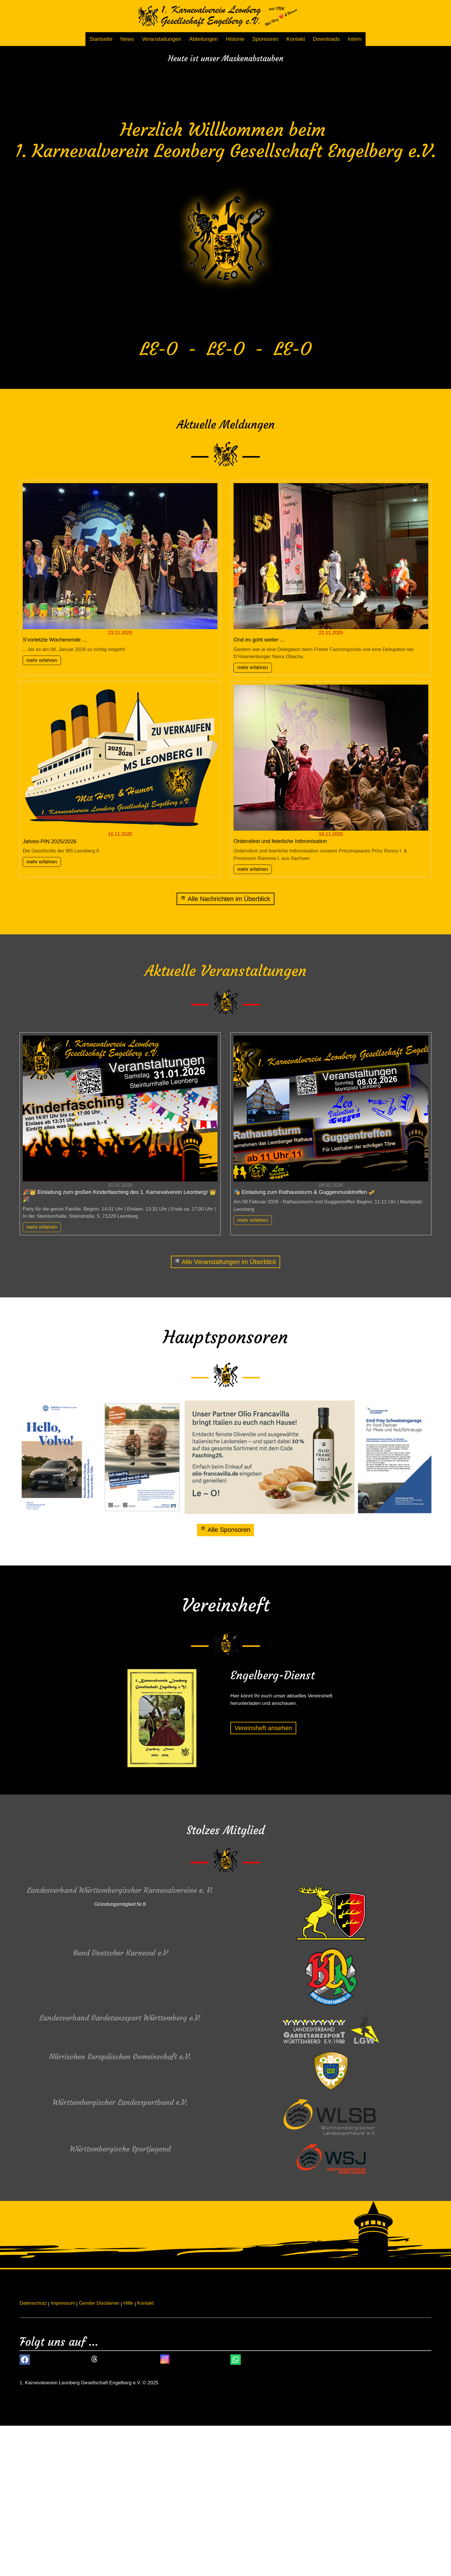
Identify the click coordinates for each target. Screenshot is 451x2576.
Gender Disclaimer (99, 2453)
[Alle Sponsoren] (225, 1680)
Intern (355, 39)
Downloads (326, 39)
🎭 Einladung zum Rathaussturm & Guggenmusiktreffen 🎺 (304, 1343)
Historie (235, 39)
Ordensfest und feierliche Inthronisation (280, 992)
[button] (23, 1608)
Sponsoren (265, 39)
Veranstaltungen (161, 39)
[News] (225, 1049)
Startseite (100, 39)
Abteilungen (203, 39)
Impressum (63, 2453)
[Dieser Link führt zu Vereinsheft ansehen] (263, 1878)
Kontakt (295, 39)
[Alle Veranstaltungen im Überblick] (225, 1412)
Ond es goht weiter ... (259, 790)
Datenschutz (33, 2453)
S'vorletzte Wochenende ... (55, 790)
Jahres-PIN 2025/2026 (50, 992)
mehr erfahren (41, 810)
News (127, 39)
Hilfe (128, 2453)
